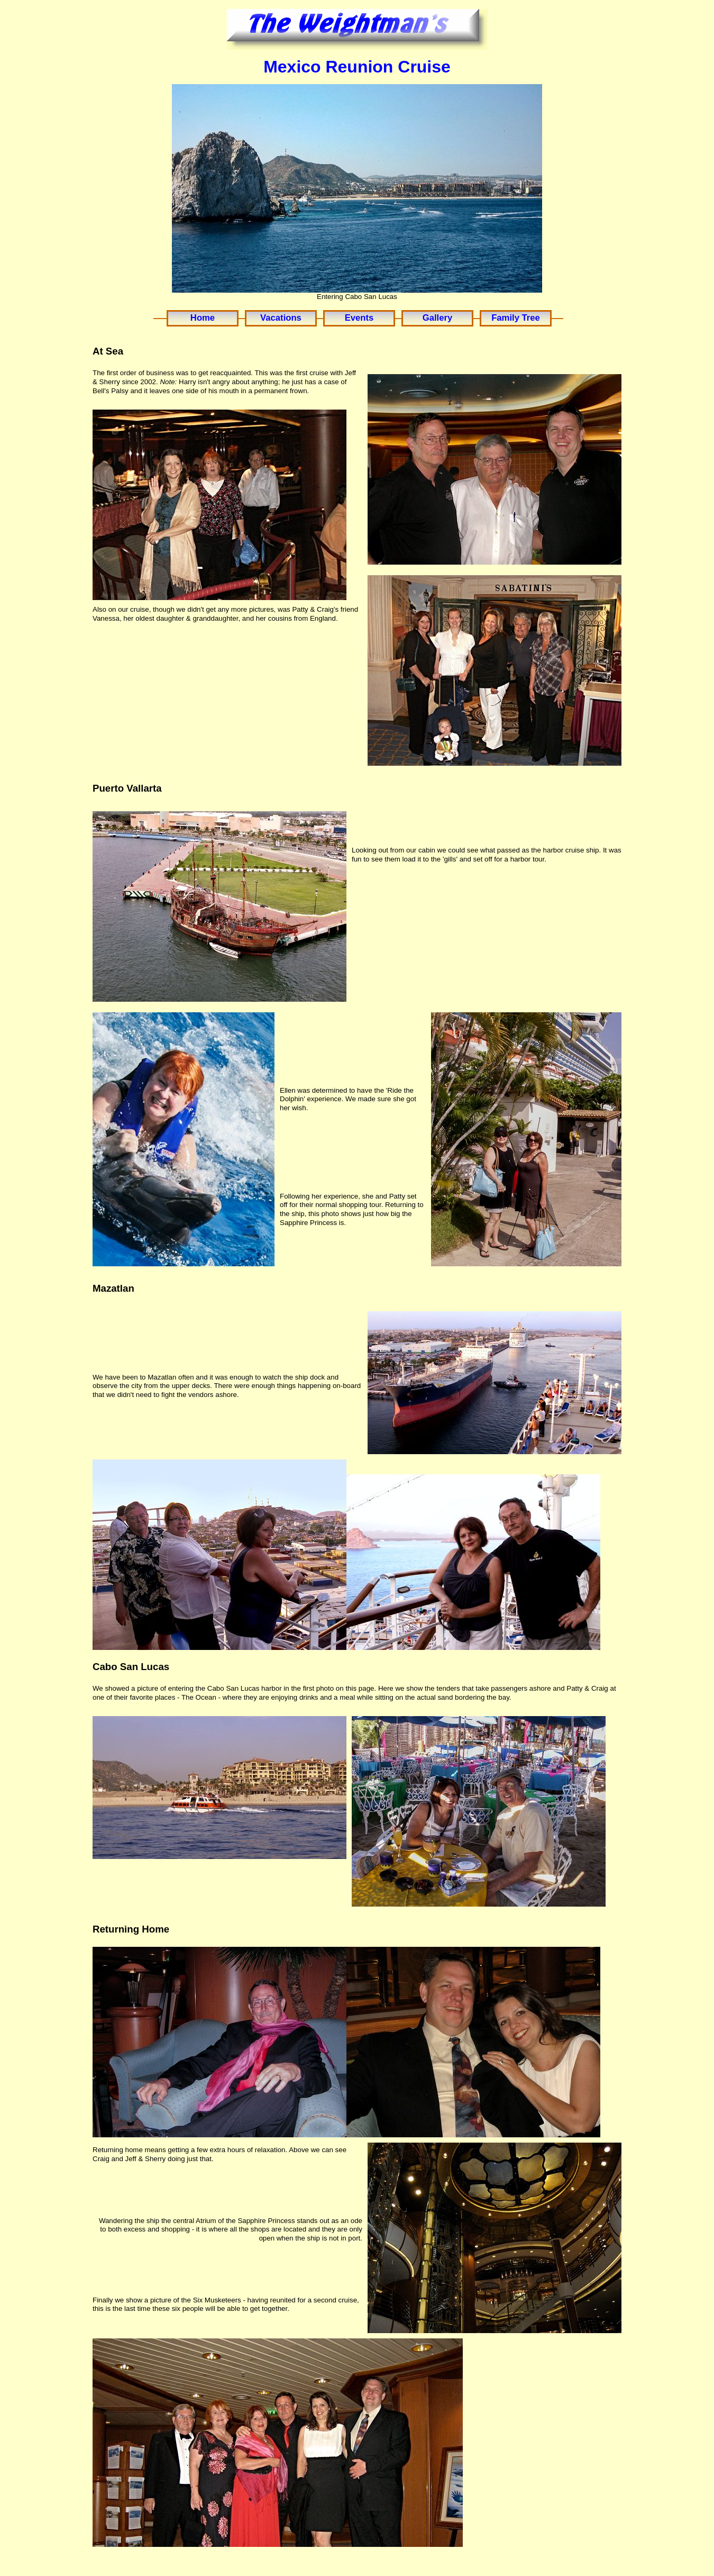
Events (359, 318)
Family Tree (515, 318)
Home (202, 318)
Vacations (280, 318)
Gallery (437, 318)
